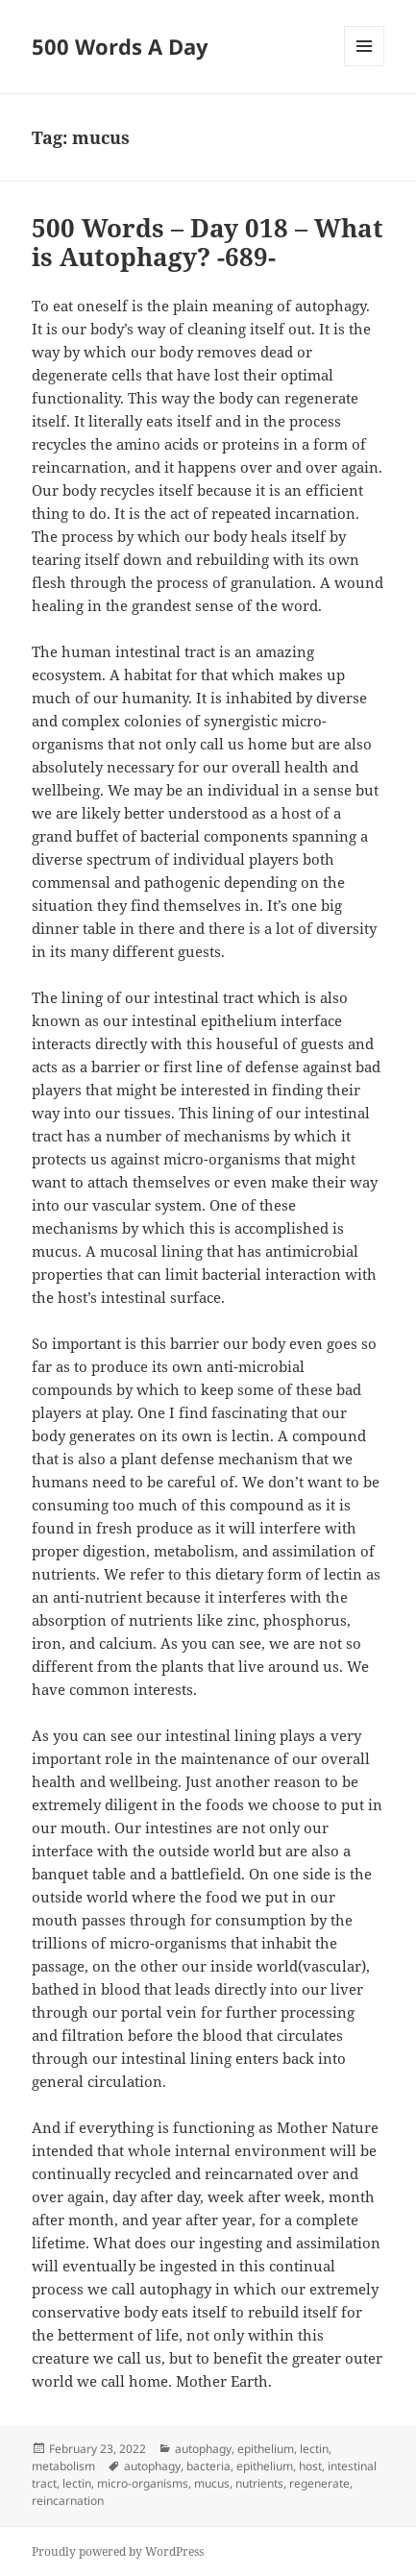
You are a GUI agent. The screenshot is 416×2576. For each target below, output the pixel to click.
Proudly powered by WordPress (118, 2551)
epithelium (265, 2449)
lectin (314, 2449)
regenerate (319, 2483)
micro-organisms (142, 2483)
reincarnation (68, 2500)
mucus (212, 2483)
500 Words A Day (120, 46)
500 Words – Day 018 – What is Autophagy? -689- (207, 242)
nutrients (259, 2483)
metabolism (63, 2466)
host (310, 2466)
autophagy (203, 2449)
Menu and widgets (364, 65)
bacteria (208, 2466)
